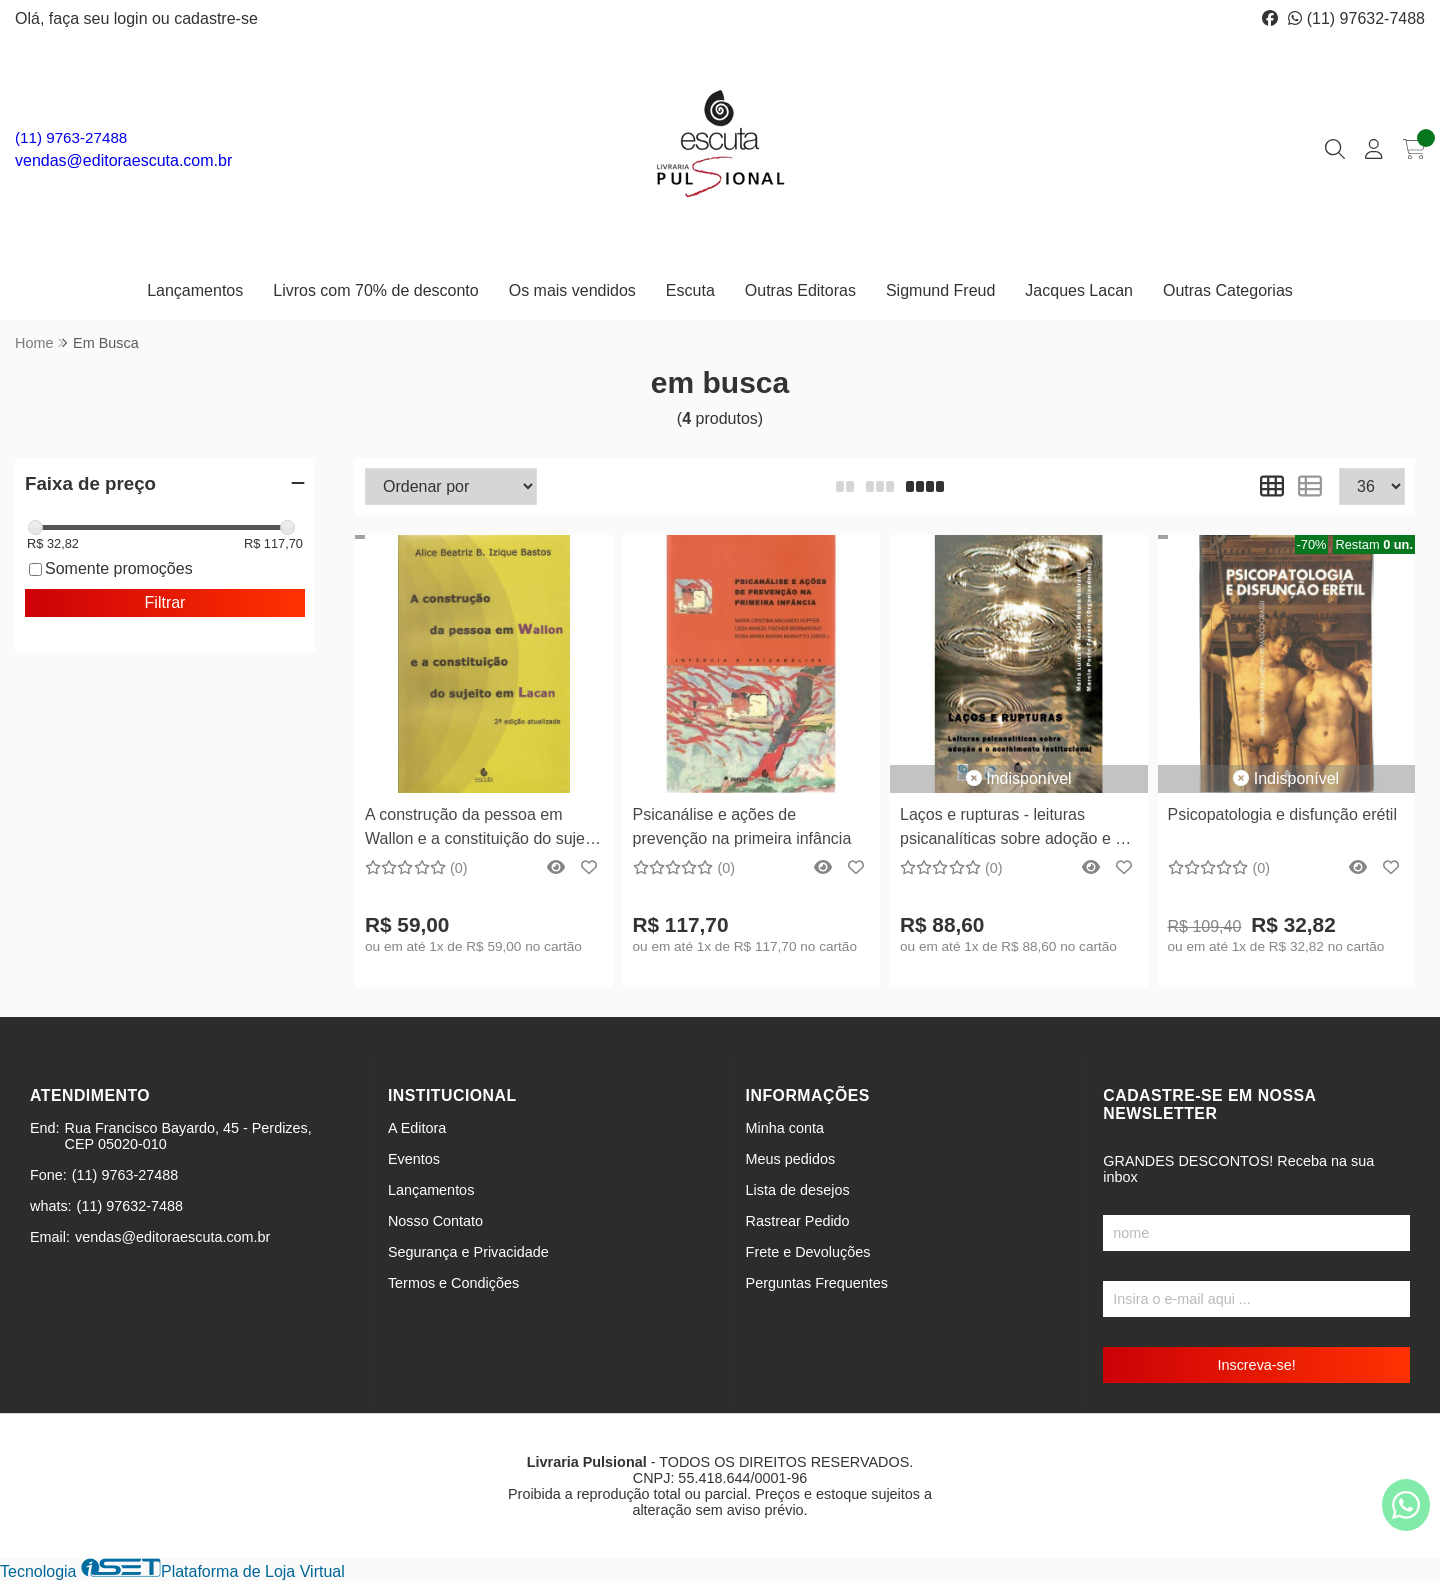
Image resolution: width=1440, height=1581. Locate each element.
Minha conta (785, 1128)
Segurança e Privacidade (468, 1252)
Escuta (690, 290)
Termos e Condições (453, 1283)
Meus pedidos (791, 1159)
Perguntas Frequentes (817, 1283)
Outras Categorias (1228, 290)
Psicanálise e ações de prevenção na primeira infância (742, 826)
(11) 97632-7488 (1356, 18)
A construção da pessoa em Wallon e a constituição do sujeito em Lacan (483, 829)
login (133, 18)
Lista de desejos (798, 1190)
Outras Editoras (800, 290)
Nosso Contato (435, 1221)
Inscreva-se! (1256, 1365)
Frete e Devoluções (808, 1252)
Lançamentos (195, 290)
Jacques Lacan (1079, 290)
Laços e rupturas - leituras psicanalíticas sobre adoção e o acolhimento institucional (1012, 829)
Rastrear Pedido (798, 1221)
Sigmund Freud (940, 290)
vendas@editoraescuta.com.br (123, 160)
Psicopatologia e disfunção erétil (1282, 814)
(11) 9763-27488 (71, 137)
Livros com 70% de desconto (375, 290)
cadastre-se (216, 18)
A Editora (417, 1128)
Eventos (414, 1159)
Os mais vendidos (572, 290)
